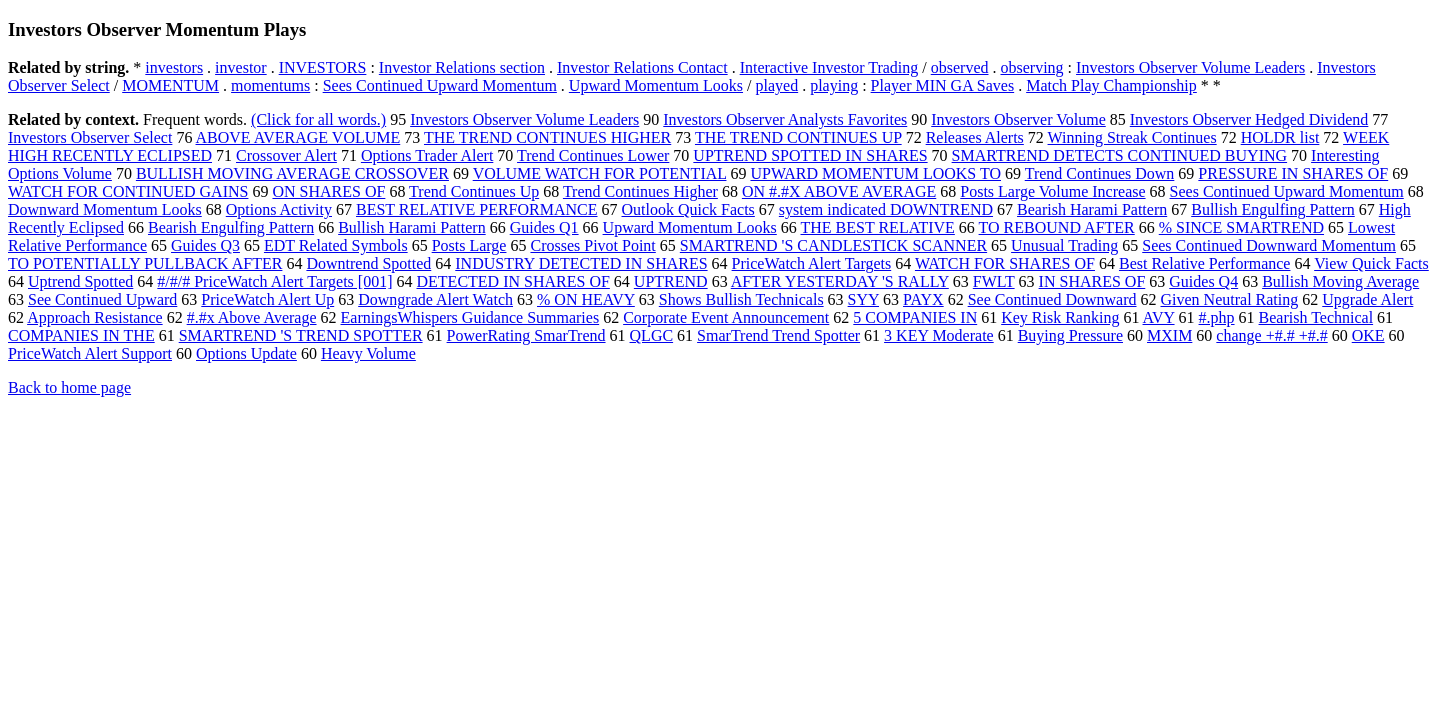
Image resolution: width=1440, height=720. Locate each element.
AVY (1159, 317)
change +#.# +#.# (1271, 335)
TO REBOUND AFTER (1057, 227)
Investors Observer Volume (1018, 119)
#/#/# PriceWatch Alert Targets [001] (274, 281)
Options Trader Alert (427, 155)
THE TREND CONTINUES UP (798, 137)
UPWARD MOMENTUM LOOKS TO (875, 173)
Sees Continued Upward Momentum (440, 85)
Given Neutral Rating (1230, 299)
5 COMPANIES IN (915, 317)
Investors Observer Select (90, 137)
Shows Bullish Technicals (741, 299)
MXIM (1169, 335)
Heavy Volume (368, 353)
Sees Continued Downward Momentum (1269, 245)
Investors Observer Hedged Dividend (1249, 119)
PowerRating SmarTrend (526, 335)
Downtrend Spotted (368, 263)
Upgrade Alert (1367, 299)
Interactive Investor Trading (829, 67)
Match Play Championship (1111, 85)
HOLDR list (1280, 137)
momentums (270, 85)
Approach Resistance (95, 317)
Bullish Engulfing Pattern (1273, 209)
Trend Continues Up (474, 191)
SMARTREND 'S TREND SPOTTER (301, 335)
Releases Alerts (975, 137)
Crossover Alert (286, 155)
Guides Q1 (544, 227)
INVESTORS (323, 67)
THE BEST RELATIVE (878, 227)
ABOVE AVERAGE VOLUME (298, 137)
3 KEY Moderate (939, 335)
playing (834, 85)
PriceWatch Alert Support (90, 353)
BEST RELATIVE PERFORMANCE (477, 209)
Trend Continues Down (1100, 173)
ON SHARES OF (328, 191)
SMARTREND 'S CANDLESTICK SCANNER (833, 245)
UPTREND (671, 281)
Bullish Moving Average (1340, 281)
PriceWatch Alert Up (267, 299)
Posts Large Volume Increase (1052, 191)
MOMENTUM (170, 85)
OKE (1368, 335)
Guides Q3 (205, 245)
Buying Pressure (1070, 335)
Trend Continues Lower (593, 155)
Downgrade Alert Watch (435, 299)
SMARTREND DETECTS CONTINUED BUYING (1119, 155)
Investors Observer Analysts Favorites (785, 119)
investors (174, 67)
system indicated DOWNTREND (886, 209)
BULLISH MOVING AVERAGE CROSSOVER (292, 173)
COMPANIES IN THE (81, 335)
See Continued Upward (102, 299)
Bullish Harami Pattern (412, 227)
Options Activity (279, 209)
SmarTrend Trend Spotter (778, 335)
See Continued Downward (1052, 299)
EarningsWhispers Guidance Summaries (470, 317)
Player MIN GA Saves (943, 85)
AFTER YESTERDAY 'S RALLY (840, 281)
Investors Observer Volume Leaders (1190, 67)
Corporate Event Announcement (726, 317)
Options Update (246, 353)
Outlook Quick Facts (688, 209)
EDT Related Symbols (336, 245)
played (777, 85)
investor (241, 67)
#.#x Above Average (252, 317)
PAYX (923, 299)
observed (960, 67)
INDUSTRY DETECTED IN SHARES (581, 263)
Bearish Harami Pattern (1092, 209)
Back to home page (69, 387)
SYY (863, 299)
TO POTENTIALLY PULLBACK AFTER (145, 263)
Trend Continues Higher (640, 191)
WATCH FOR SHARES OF (1005, 263)
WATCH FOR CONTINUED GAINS (128, 191)
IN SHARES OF (1092, 281)
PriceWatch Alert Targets (812, 263)
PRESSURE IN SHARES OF (1293, 173)
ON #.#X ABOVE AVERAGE (839, 191)
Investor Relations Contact (642, 67)
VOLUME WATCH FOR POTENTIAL (600, 173)
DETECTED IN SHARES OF (513, 281)
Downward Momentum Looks (105, 209)
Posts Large (469, 245)
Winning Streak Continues (1132, 137)
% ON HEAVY (586, 299)
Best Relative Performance (1205, 263)
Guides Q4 (1203, 281)
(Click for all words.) (318, 119)
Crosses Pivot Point (592, 245)
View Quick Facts (1371, 263)
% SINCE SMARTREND (1241, 227)
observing (1032, 67)
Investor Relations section (462, 67)
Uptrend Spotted (80, 281)
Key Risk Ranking (1060, 317)
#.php (1217, 317)
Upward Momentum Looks (656, 85)
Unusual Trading (1064, 245)
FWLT (994, 281)
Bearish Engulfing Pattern (231, 227)
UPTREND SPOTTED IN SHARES (810, 155)
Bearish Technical (1316, 317)
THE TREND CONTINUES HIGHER (547, 137)
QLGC (652, 335)
